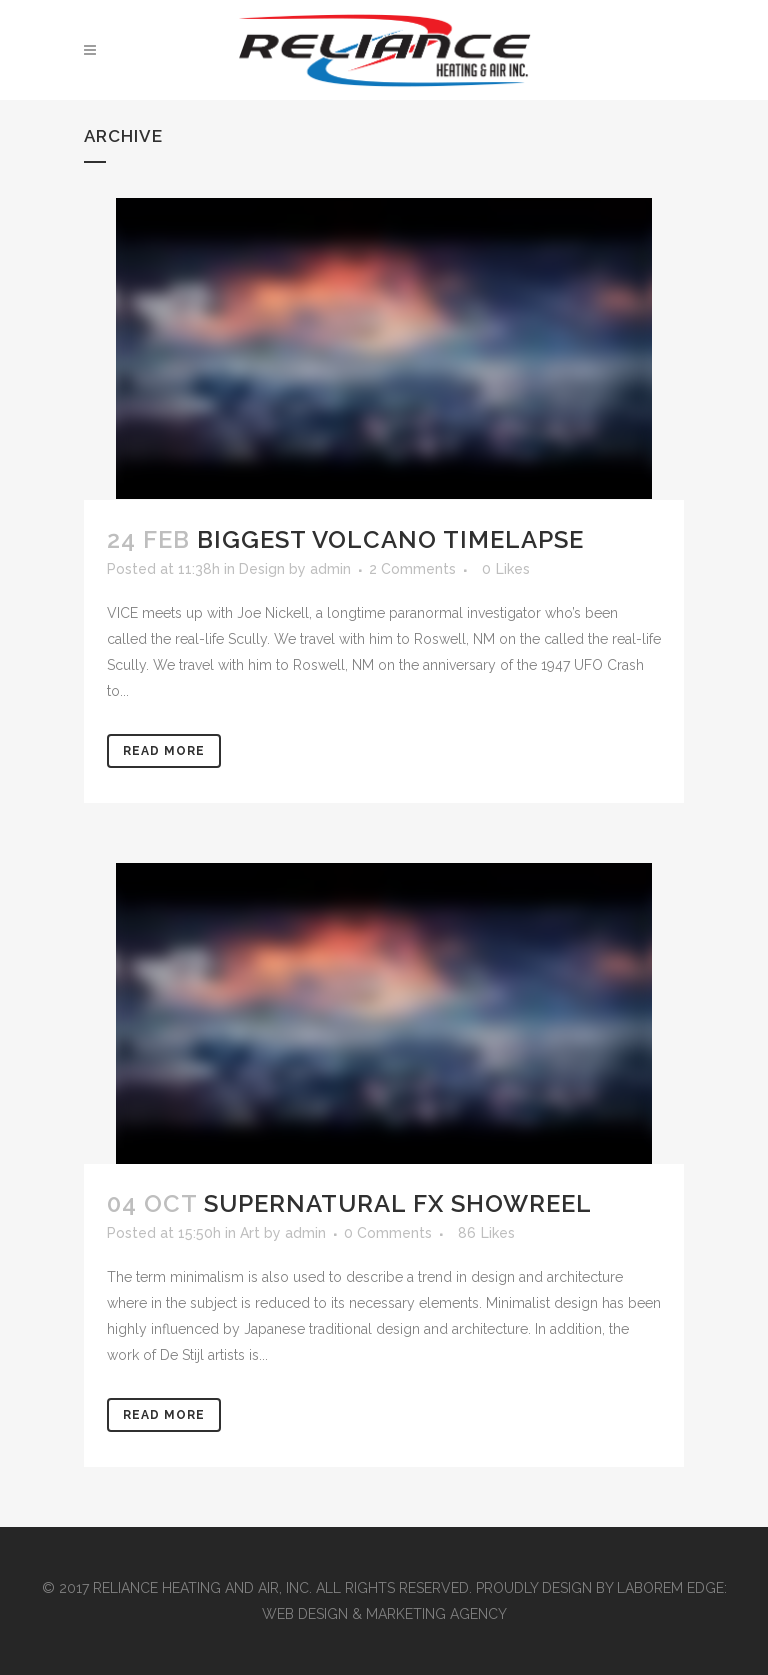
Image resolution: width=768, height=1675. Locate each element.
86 (486, 1233)
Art (250, 1233)
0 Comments (388, 1233)
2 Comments (412, 569)
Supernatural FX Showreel (398, 1203)
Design (262, 569)
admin (330, 569)
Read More (164, 751)
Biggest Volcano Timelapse (390, 539)
